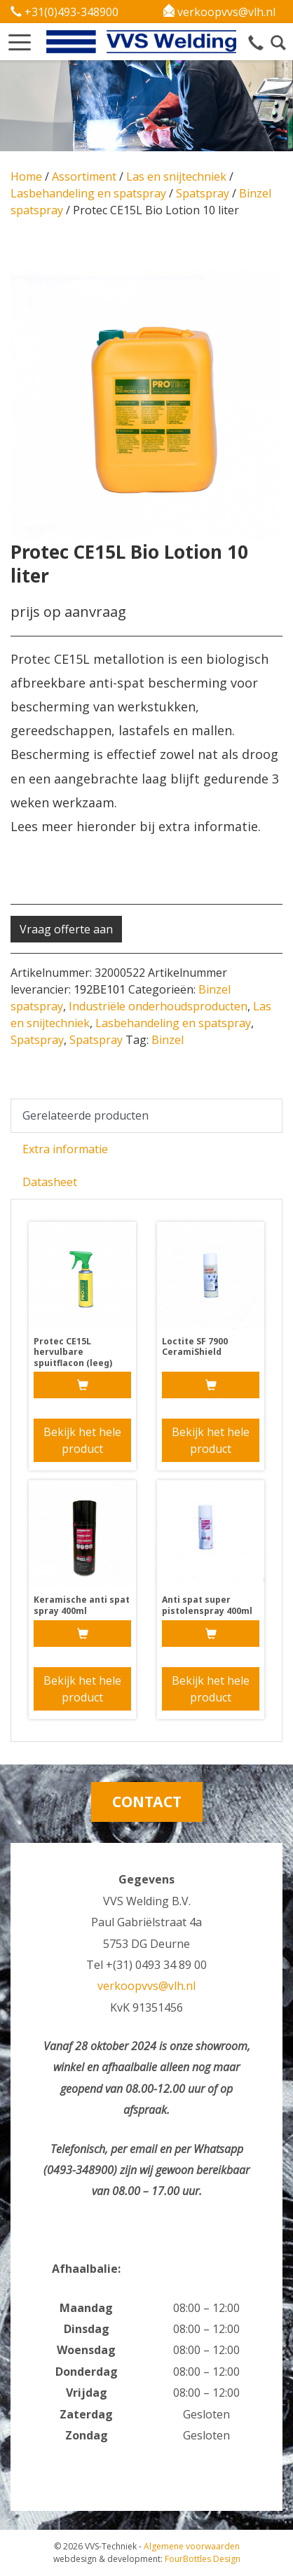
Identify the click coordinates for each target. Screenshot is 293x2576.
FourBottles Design (146, 2559)
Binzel (167, 1039)
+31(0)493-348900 (64, 12)
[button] (19, 38)
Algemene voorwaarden (192, 2546)
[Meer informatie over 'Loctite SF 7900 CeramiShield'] (210, 1385)
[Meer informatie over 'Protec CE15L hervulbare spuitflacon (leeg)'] (82, 1385)
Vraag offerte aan (66, 929)
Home (26, 176)
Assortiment (84, 176)
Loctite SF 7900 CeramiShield (195, 1346)
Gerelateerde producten (85, 1115)
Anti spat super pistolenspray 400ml (207, 1605)
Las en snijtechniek (176, 176)
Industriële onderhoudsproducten (158, 1006)
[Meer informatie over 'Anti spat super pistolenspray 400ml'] (210, 1633)
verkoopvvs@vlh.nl (219, 12)
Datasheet (49, 1182)
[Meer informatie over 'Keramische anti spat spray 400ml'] (82, 1633)
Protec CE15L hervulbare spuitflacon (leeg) (73, 1352)
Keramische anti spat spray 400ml (82, 1605)
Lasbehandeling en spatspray (88, 193)
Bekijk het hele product (82, 1440)
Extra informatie (65, 1149)
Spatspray (202, 193)
